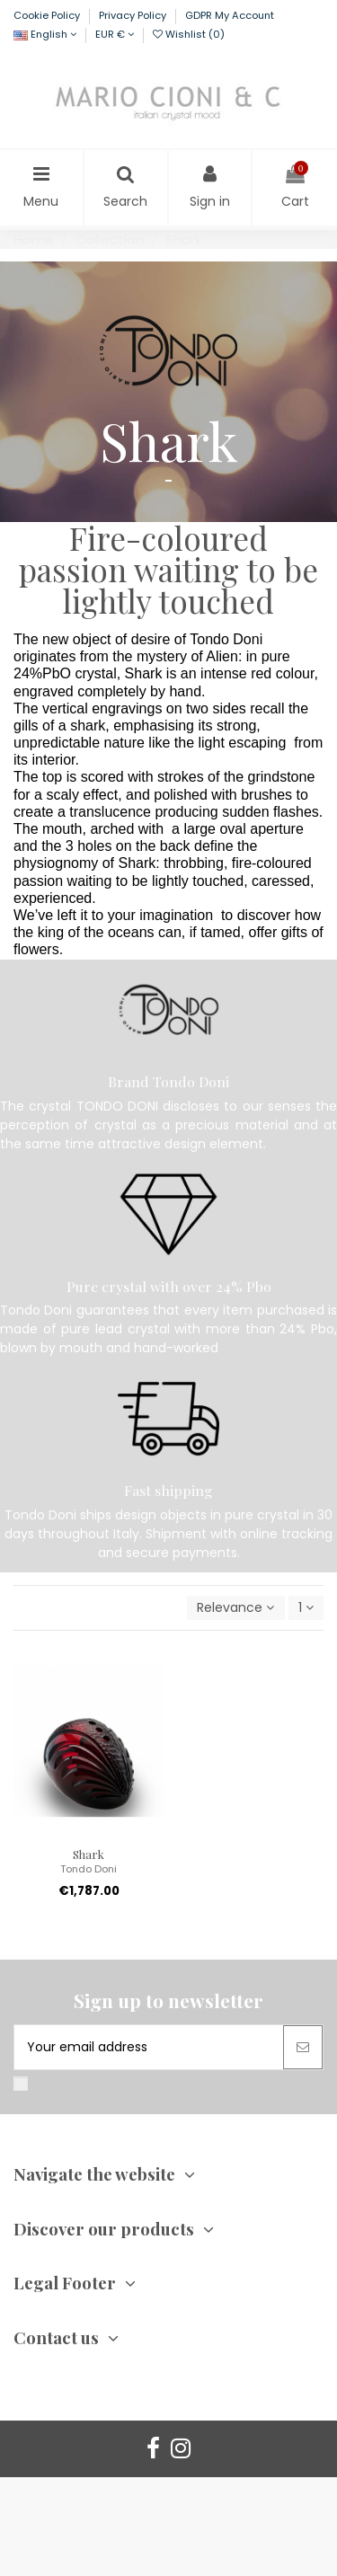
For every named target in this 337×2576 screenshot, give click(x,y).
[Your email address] (148, 2047)
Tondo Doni (88, 1869)
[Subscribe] (303, 2047)
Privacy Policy (134, 15)
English (44, 34)
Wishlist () (189, 34)
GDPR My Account (229, 15)
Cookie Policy (48, 15)
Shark (88, 1854)
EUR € (114, 34)
